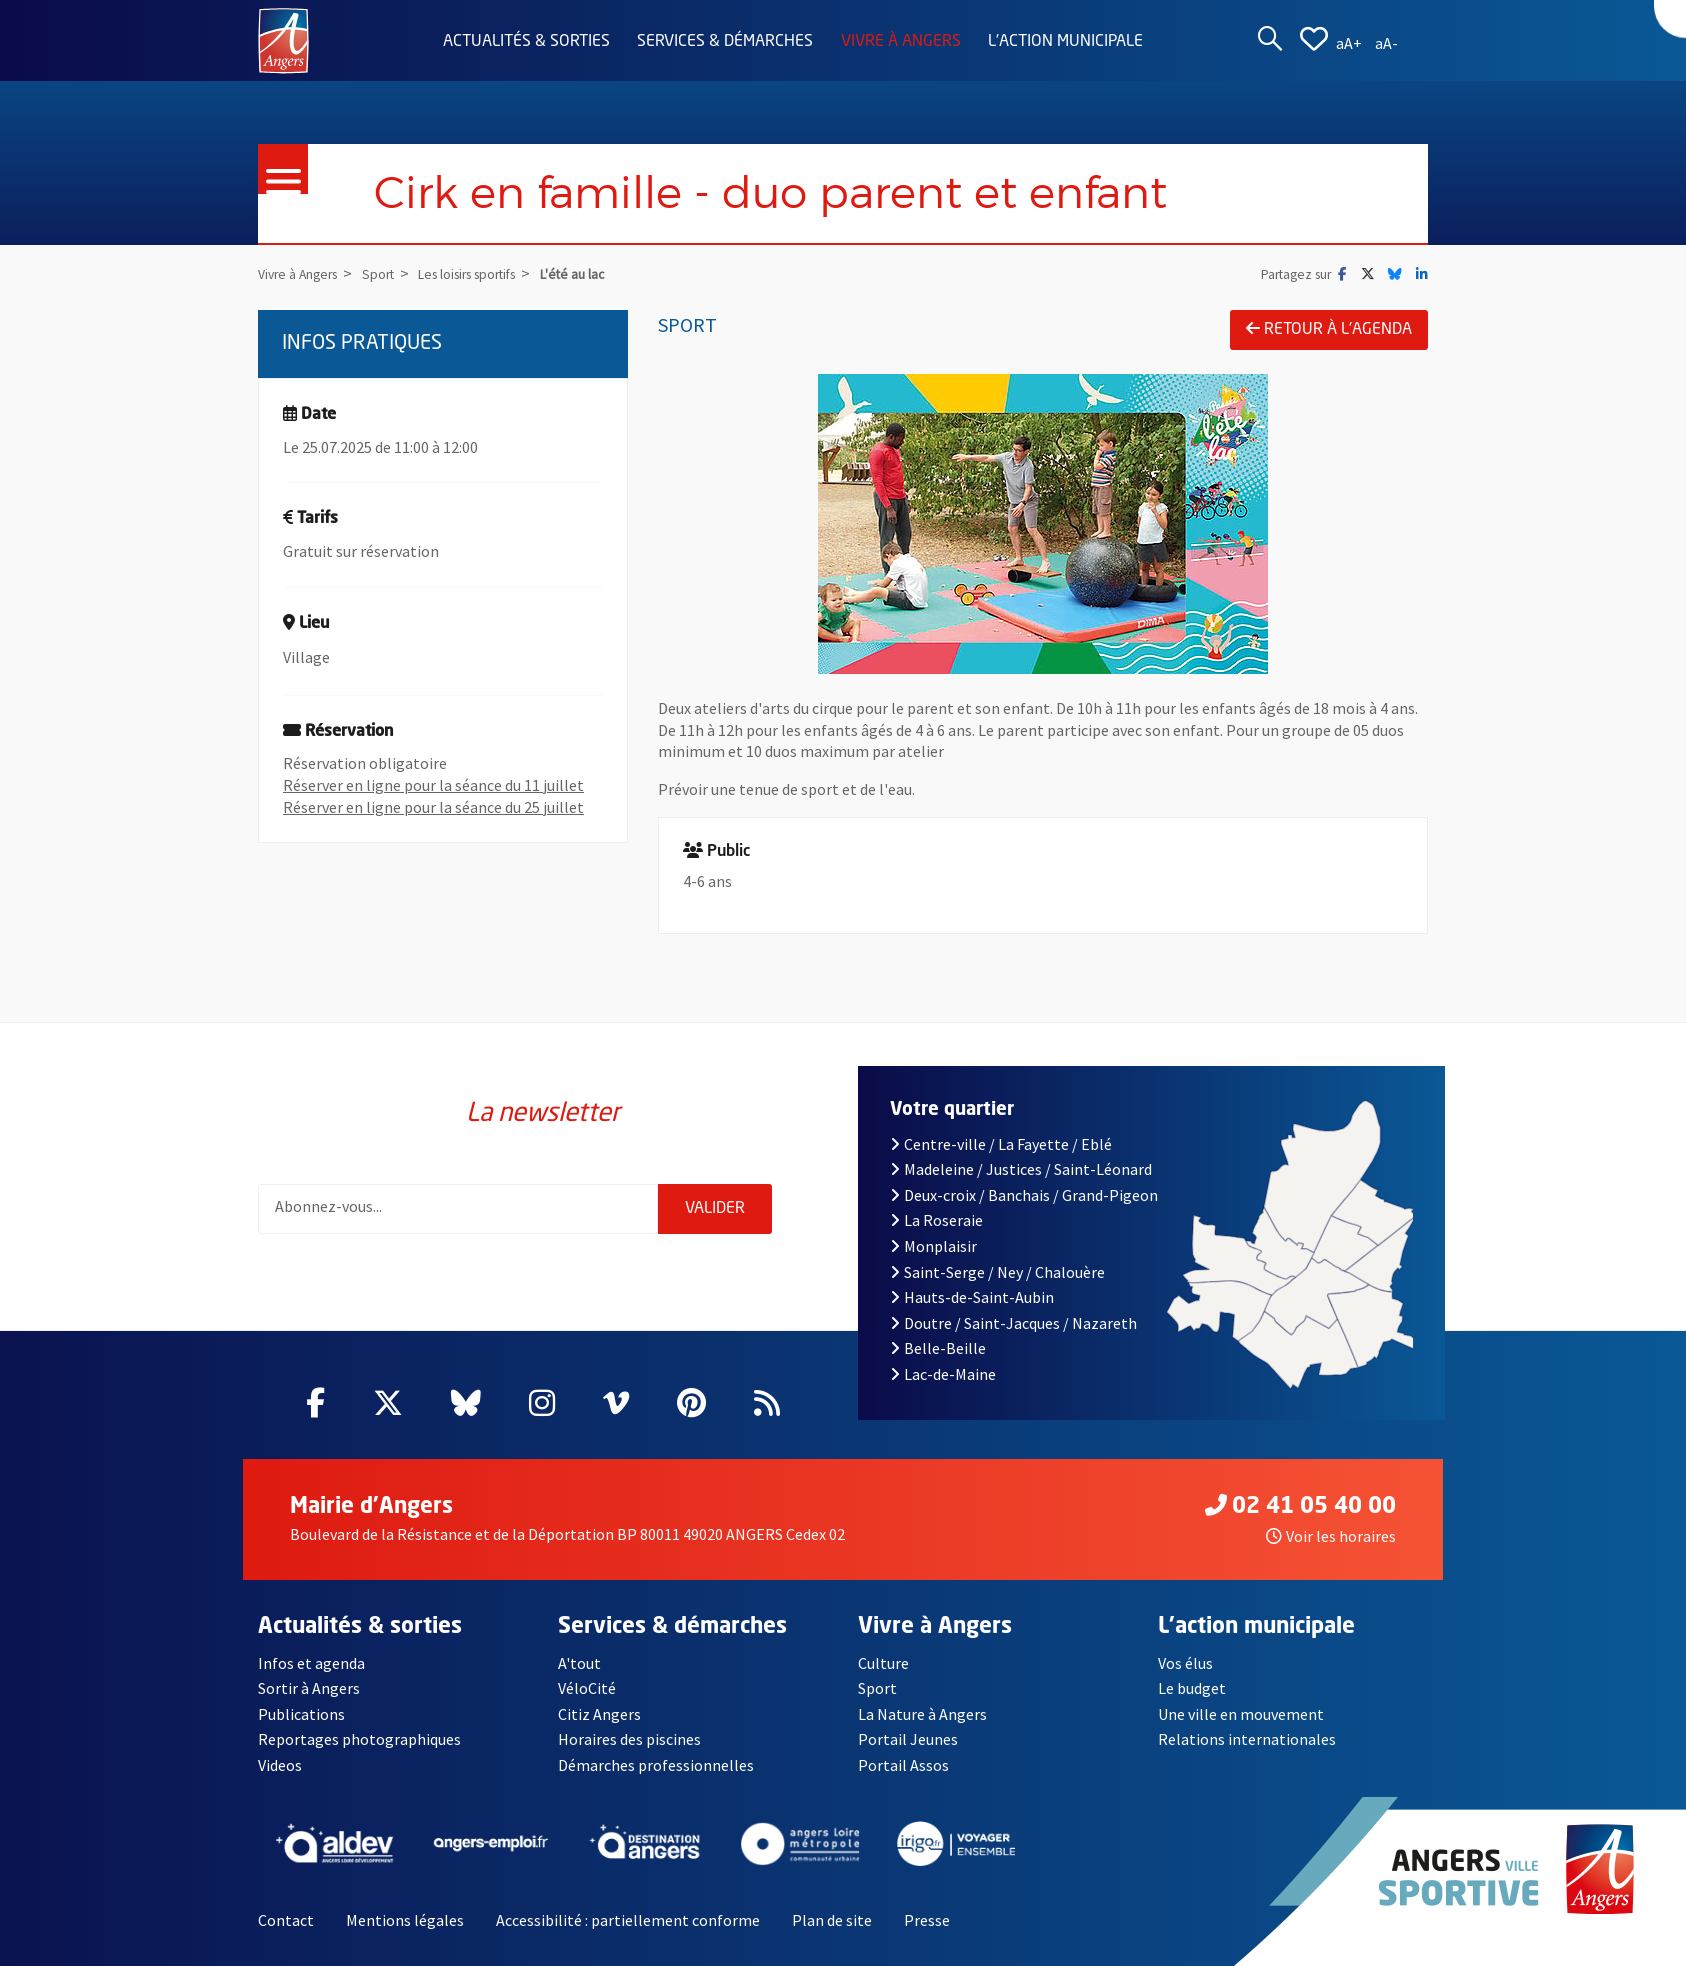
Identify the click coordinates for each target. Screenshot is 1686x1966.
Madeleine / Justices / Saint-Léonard (1021, 1169)
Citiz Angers (599, 1714)
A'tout (579, 1663)
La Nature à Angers (922, 1714)
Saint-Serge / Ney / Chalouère (997, 1272)
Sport (877, 1688)
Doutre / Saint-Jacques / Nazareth (1013, 1323)
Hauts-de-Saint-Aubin (972, 1297)
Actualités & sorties (526, 42)
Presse (927, 1920)
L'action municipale (1065, 42)
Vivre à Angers (901, 42)
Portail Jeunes (908, 1739)
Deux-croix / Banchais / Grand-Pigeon (1024, 1195)
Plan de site (832, 1920)
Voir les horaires (1331, 1536)
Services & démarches (725, 42)
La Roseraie (936, 1220)
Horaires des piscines (629, 1739)
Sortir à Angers (309, 1688)
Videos (280, 1765)
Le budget (1192, 1688)
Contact (286, 1920)
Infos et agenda (311, 1663)
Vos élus (1185, 1663)
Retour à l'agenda (1329, 329)
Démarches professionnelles (656, 1765)
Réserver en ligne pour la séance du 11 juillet (433, 785)
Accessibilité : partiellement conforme (628, 1920)
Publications (301, 1714)
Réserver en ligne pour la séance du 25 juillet (433, 807)
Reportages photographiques (359, 1739)
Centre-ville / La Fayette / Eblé (1001, 1144)
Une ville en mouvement (1241, 1714)
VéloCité (587, 1688)
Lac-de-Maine (943, 1374)
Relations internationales (1247, 1739)
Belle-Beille (938, 1348)
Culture (883, 1663)
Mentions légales (405, 1920)
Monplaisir (933, 1246)
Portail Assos (903, 1765)
